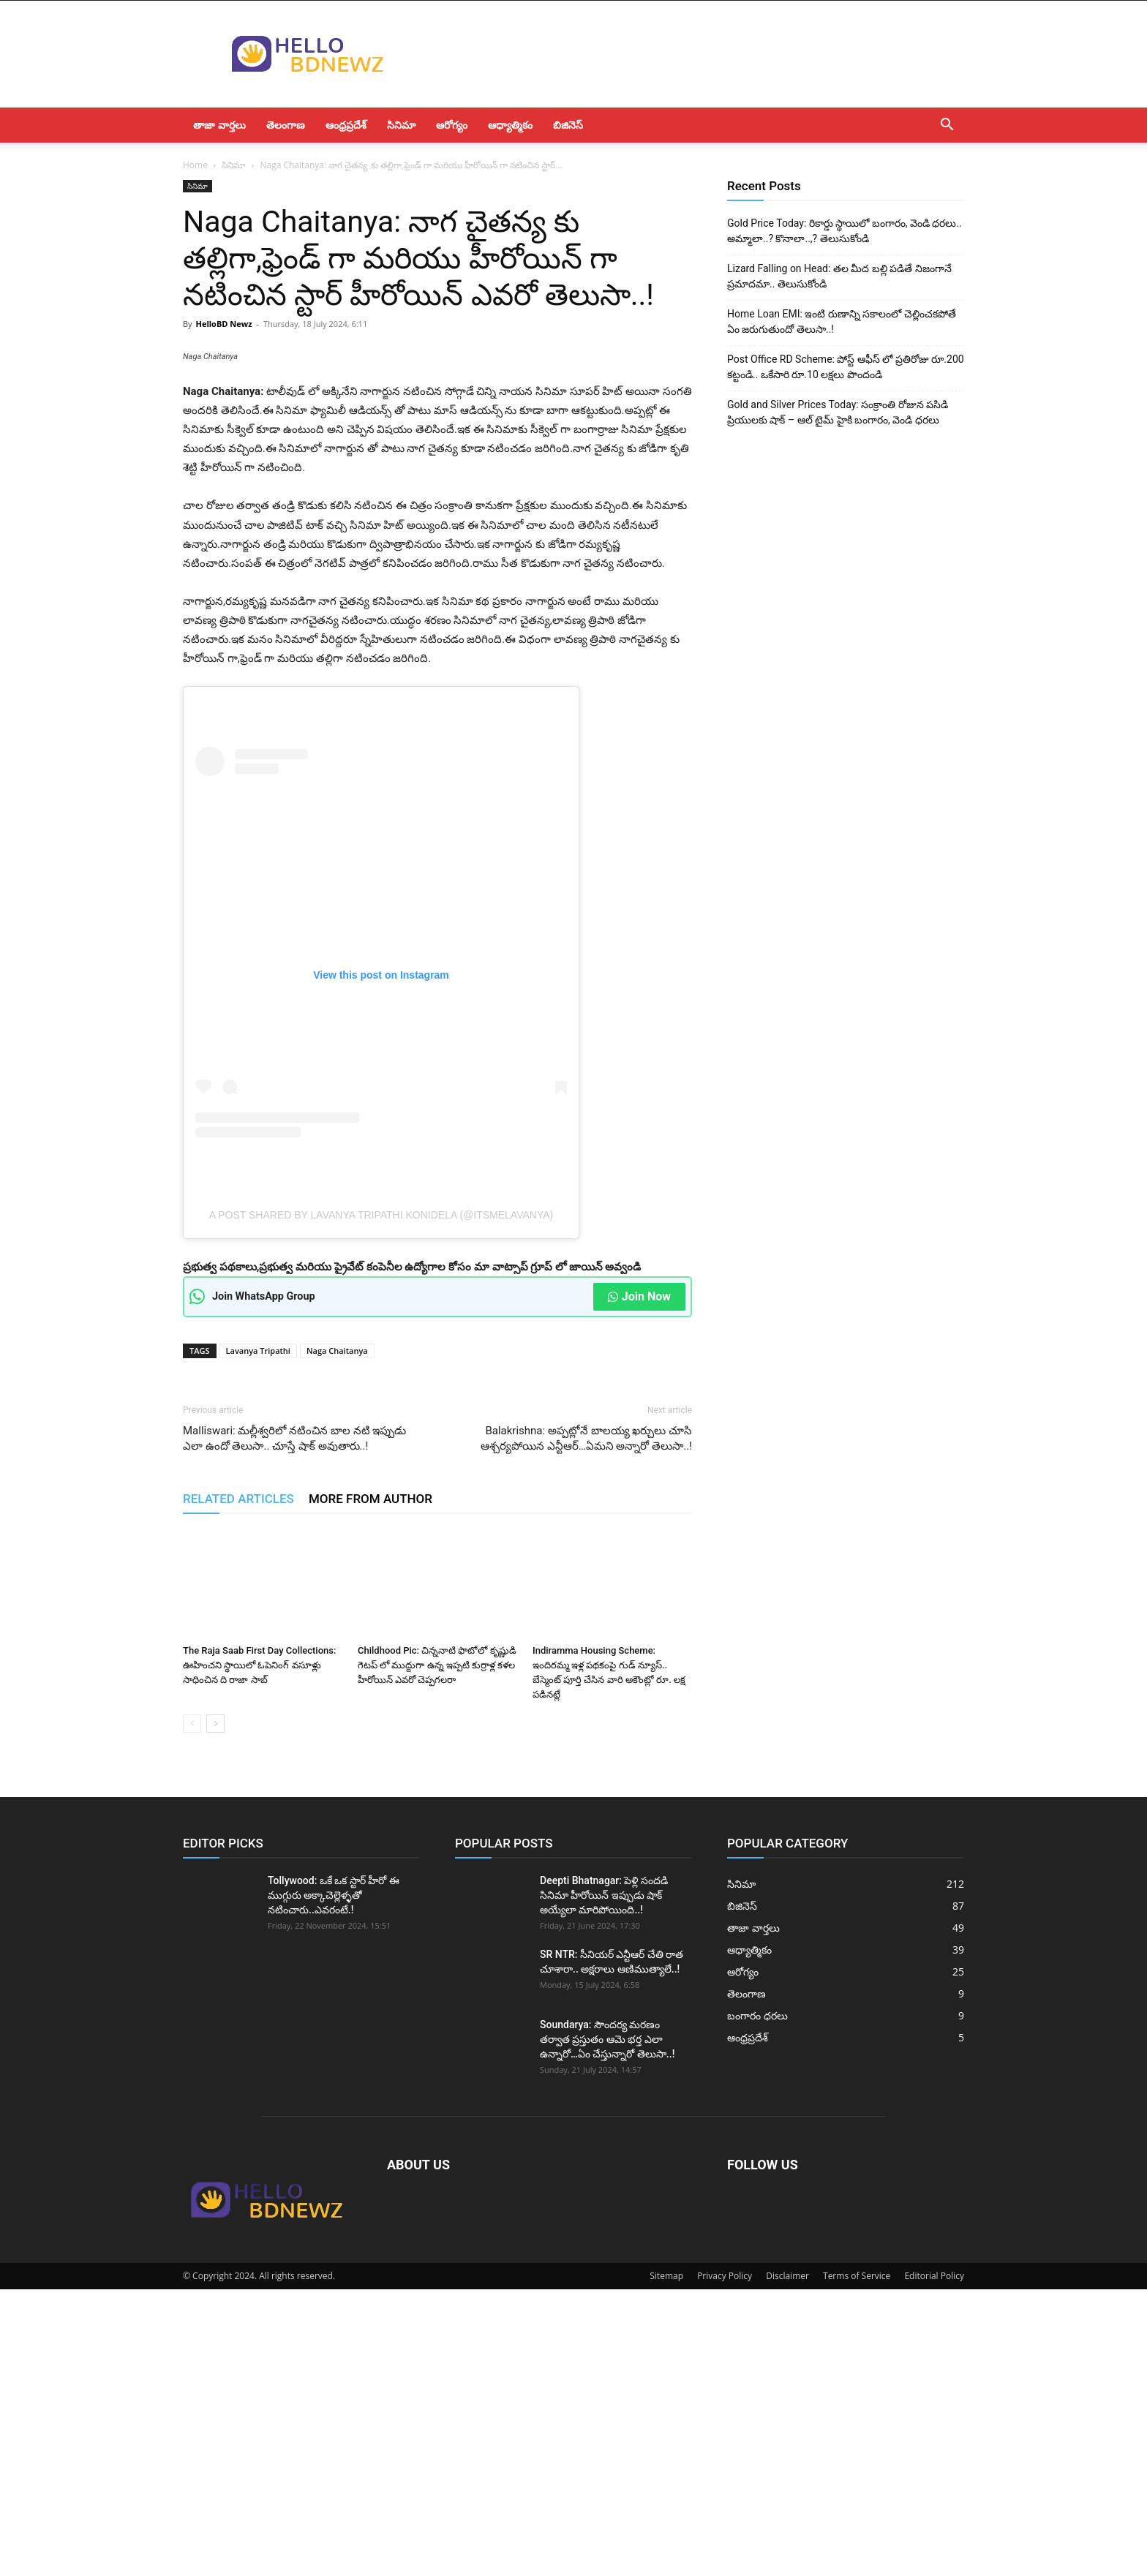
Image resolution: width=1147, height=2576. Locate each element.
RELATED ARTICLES (238, 1785)
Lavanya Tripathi (258, 1637)
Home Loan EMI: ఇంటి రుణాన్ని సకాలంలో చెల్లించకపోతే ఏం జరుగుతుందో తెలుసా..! (841, 321)
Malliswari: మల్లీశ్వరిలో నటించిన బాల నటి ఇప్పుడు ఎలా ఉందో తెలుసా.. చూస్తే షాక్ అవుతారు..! (294, 1725)
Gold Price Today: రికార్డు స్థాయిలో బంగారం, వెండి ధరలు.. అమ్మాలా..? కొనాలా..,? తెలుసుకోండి (844, 230)
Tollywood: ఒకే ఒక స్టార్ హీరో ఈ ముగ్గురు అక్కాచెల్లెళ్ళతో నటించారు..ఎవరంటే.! (333, 2181)
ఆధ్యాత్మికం (510, 125)
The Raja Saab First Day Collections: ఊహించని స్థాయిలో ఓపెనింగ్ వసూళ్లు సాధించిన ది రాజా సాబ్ (259, 1952)
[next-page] (215, 2010)
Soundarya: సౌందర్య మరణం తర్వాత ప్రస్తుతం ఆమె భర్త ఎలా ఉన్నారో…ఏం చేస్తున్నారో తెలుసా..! (607, 2325)
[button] (946, 126)
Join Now (639, 1583)
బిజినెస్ (568, 125)
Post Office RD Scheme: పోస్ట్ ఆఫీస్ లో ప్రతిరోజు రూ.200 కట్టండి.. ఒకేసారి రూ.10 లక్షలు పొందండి (845, 366)
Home (195, 165)
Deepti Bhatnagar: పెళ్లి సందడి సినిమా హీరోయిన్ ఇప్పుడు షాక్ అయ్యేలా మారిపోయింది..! (604, 2181)
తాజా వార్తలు (219, 125)
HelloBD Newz (223, 323)
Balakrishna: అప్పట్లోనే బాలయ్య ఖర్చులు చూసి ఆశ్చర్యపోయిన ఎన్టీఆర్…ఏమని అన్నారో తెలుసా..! (586, 1725)
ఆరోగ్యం (451, 125)
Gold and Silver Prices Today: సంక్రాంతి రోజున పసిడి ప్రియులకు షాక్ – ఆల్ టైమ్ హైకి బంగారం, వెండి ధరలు (837, 412)
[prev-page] (192, 2010)
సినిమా (401, 125)
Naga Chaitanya (337, 1637)
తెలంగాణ (285, 125)
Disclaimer (787, 2562)
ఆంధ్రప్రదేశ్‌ (346, 125)
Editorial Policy (934, 2562)
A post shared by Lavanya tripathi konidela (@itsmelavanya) (381, 1501)
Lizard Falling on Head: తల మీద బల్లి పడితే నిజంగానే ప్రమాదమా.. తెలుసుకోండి (839, 276)
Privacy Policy (724, 2562)
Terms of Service (856, 2562)
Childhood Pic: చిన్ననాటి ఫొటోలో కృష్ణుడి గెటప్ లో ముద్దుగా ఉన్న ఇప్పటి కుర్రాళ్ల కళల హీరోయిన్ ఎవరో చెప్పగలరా (437, 1952)
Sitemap (666, 2562)
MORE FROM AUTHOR (370, 1785)
